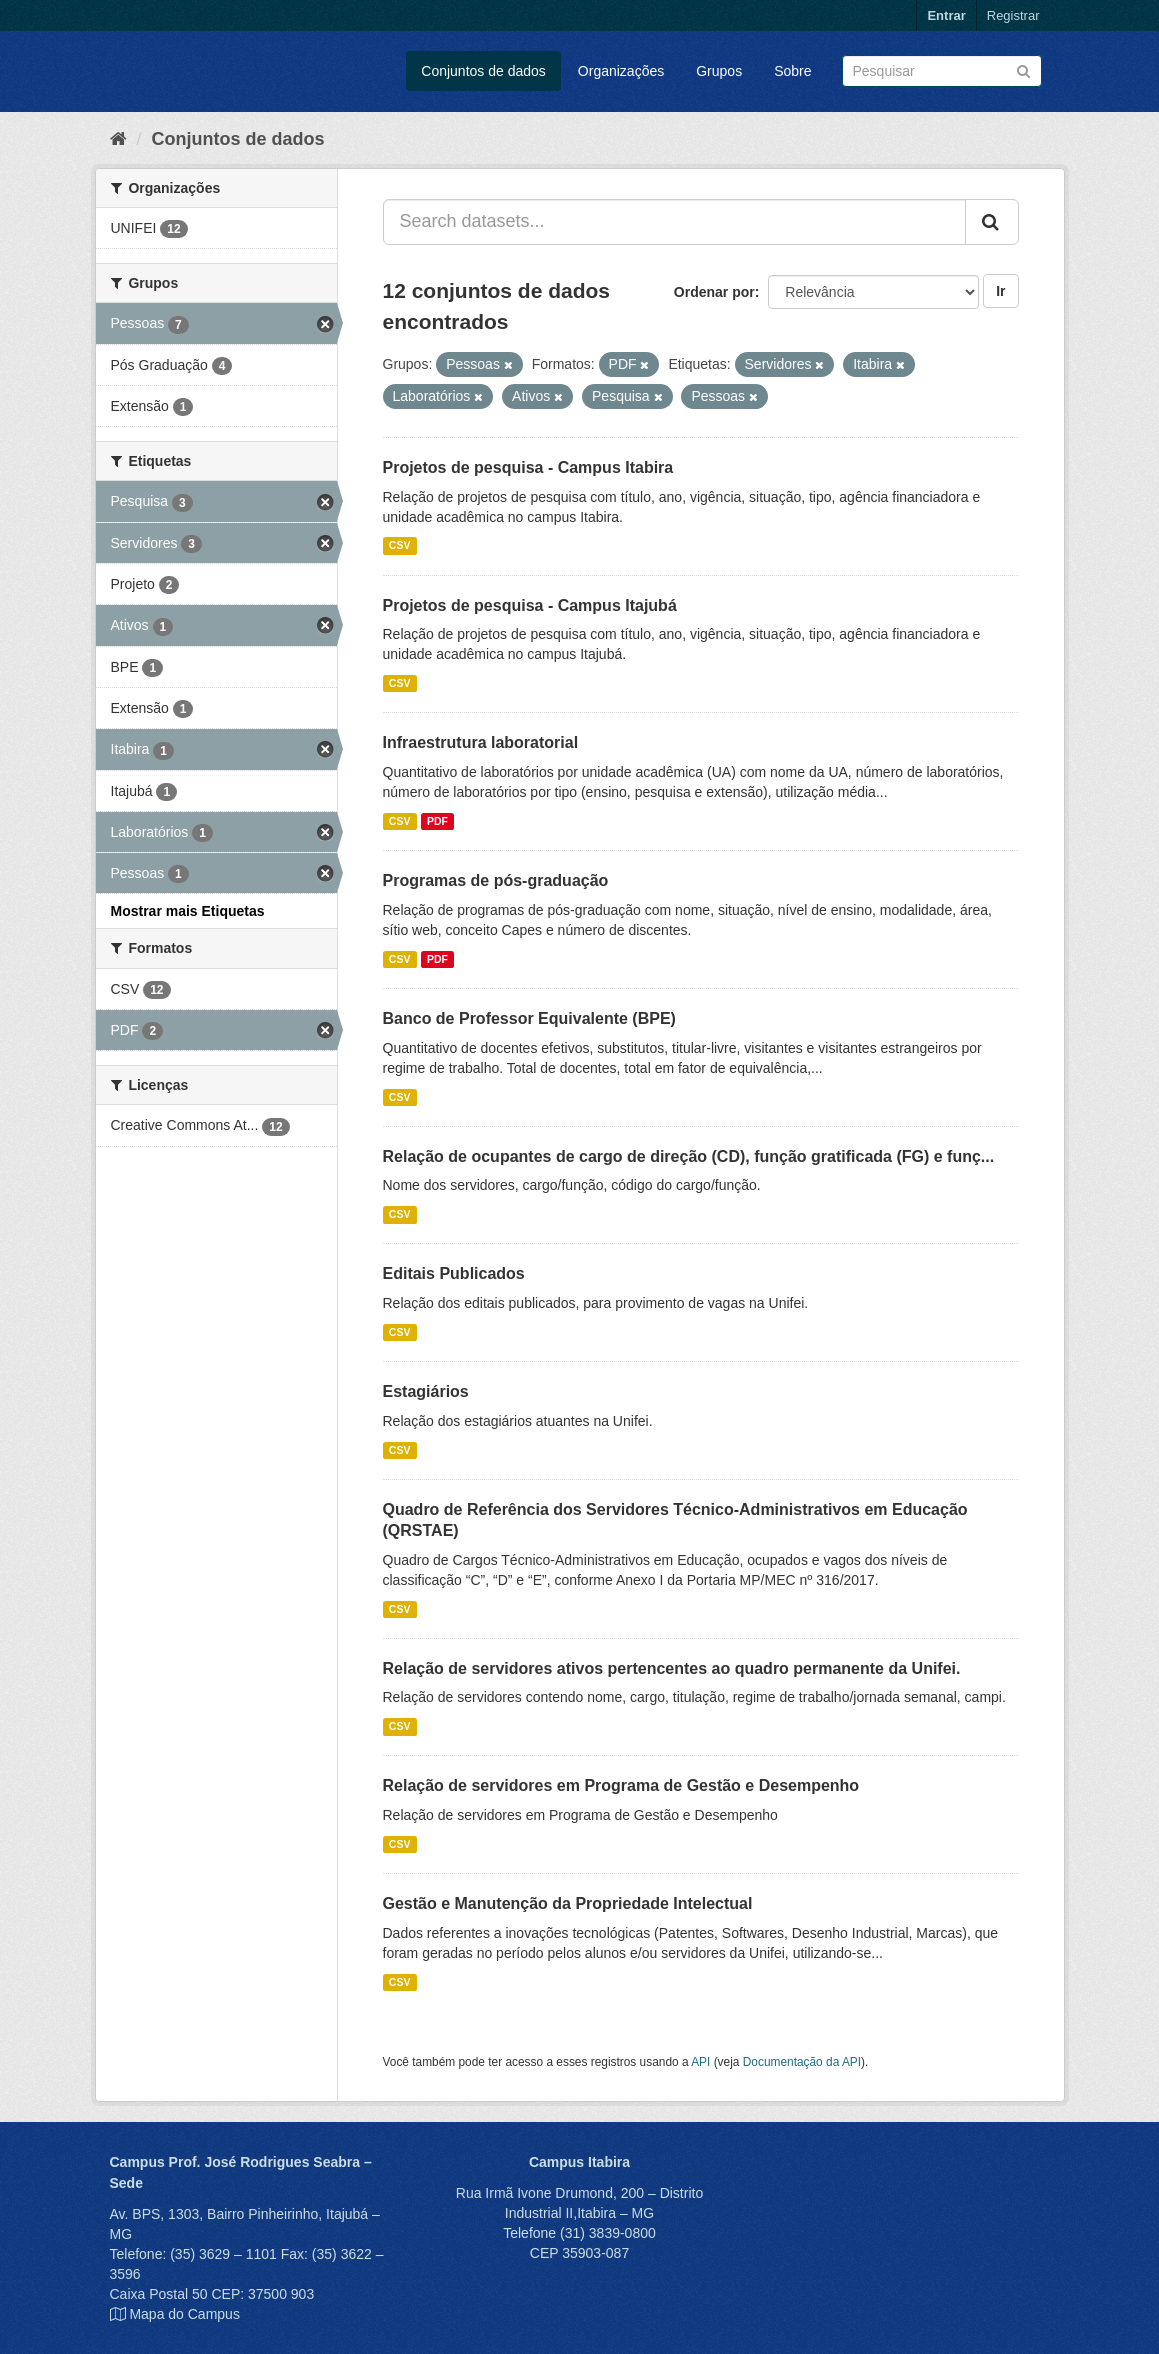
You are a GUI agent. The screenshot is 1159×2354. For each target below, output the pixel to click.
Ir (1000, 291)
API (700, 2062)
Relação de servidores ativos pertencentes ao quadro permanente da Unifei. (672, 1668)
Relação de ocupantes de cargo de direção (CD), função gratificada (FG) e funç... (689, 1156)
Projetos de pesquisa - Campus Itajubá (530, 605)
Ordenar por (714, 292)
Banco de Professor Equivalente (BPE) (529, 1018)
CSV (400, 546)
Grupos (719, 71)
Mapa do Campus (184, 2314)
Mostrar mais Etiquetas (188, 911)
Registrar (1013, 15)
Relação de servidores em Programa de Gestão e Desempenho (621, 1785)
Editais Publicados (454, 1273)
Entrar (946, 15)
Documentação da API (802, 2062)
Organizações (621, 71)
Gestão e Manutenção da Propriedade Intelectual (568, 1903)
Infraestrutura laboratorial (481, 742)
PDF (437, 821)
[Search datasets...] (674, 222)
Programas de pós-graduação (496, 880)
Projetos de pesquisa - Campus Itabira (528, 467)
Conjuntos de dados (483, 71)
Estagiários (426, 1391)
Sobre (792, 71)
